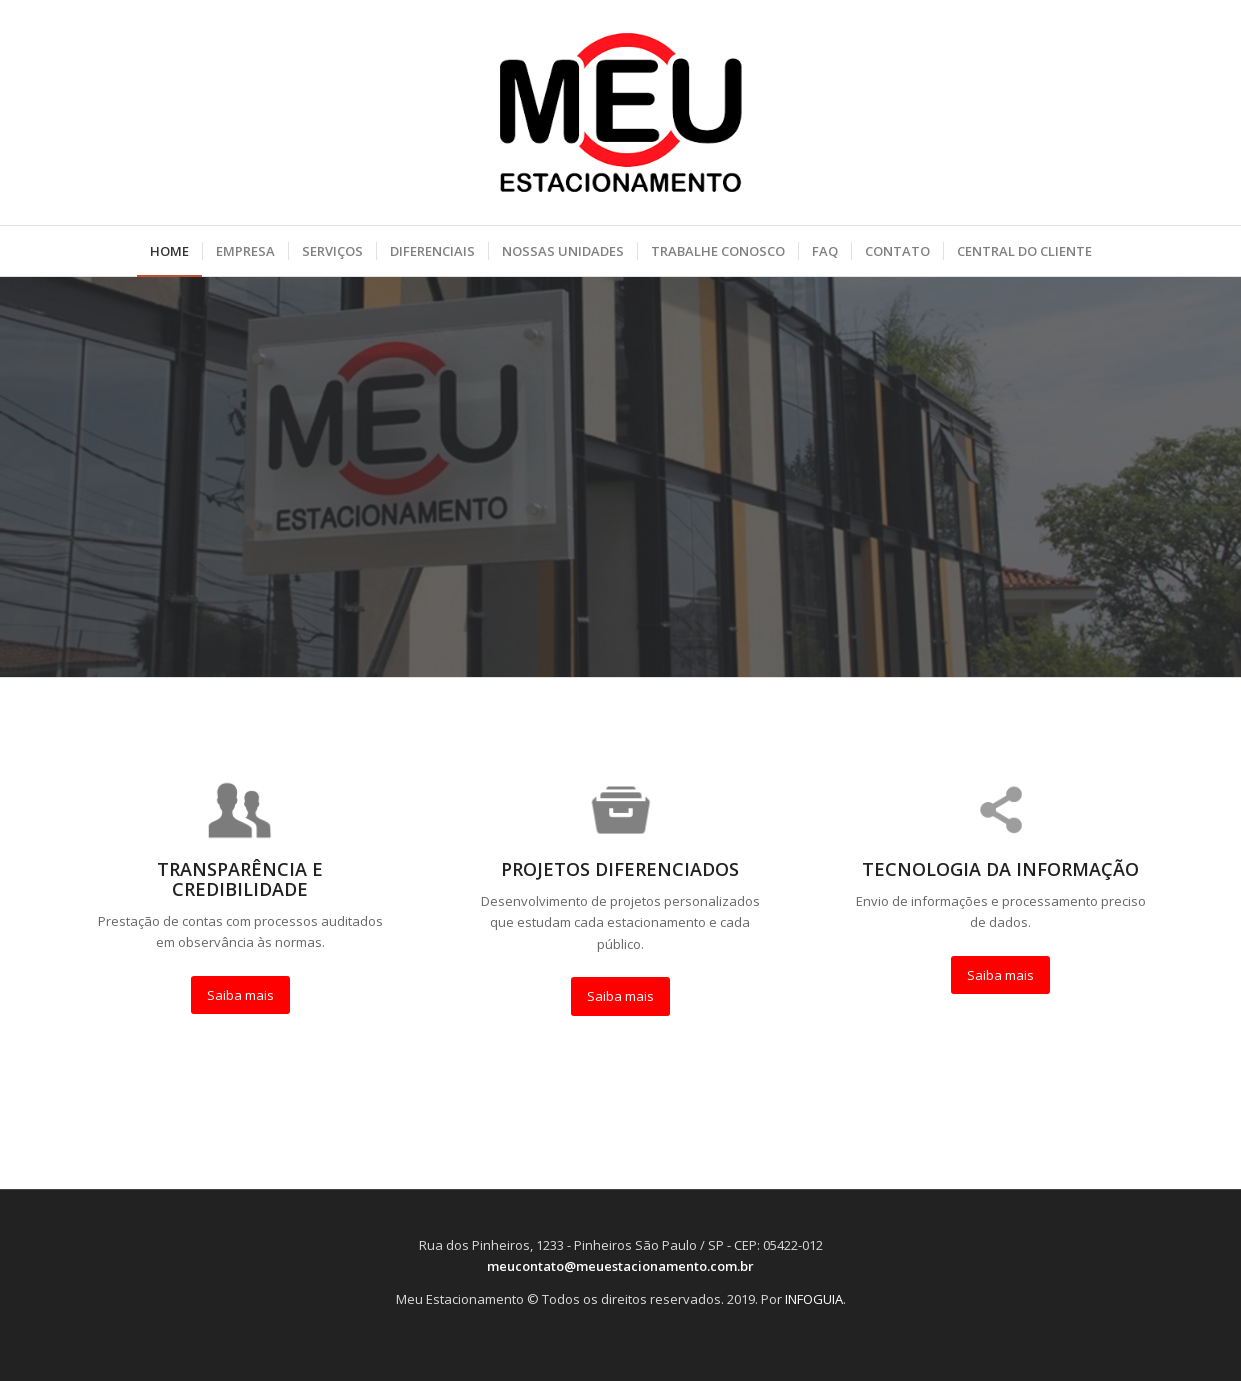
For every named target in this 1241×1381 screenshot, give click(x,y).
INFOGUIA (814, 1299)
